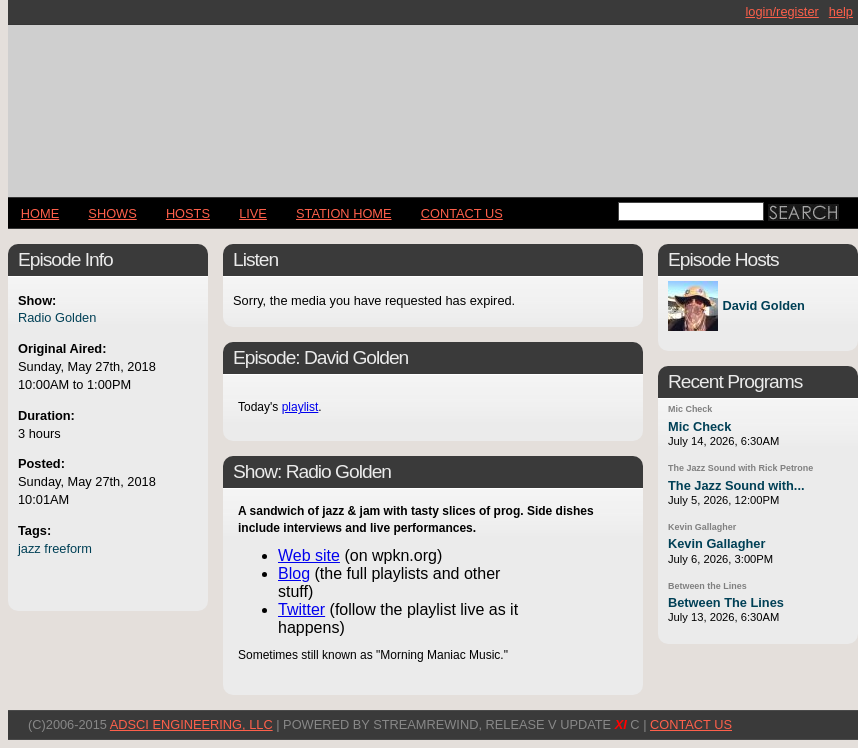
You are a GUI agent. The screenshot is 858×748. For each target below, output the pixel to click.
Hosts (188, 213)
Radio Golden (57, 317)
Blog (294, 573)
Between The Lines (726, 602)
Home (40, 213)
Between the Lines (707, 586)
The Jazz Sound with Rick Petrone (740, 468)
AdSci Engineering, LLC (191, 724)
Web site (309, 555)
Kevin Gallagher (702, 527)
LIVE (253, 213)
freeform (68, 548)
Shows (112, 213)
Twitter (301, 609)
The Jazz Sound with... (736, 485)
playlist (300, 407)
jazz (29, 548)
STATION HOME (344, 213)
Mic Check (690, 409)
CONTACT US (462, 213)
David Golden (763, 306)
